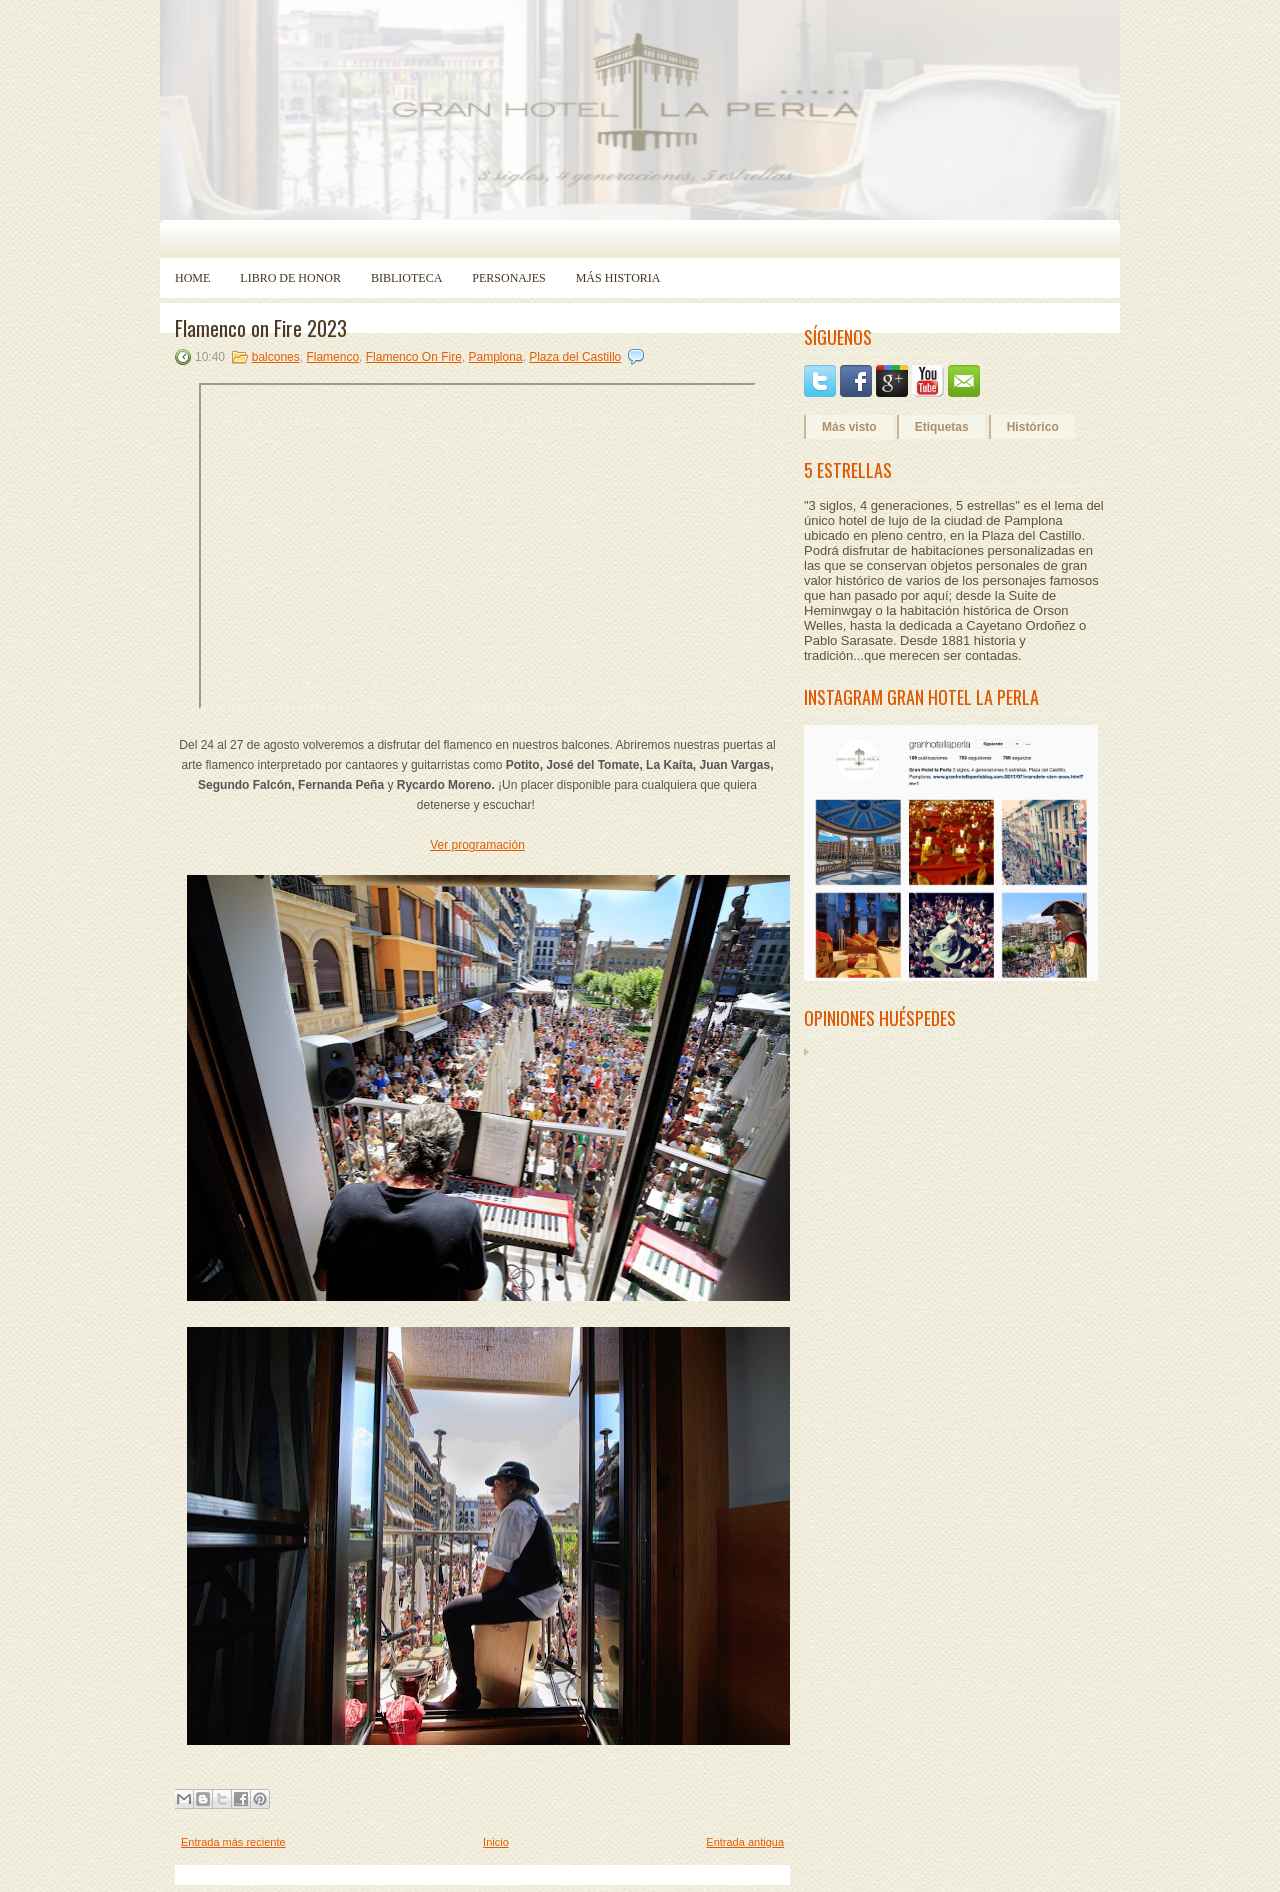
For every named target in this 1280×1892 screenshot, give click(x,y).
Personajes (508, 278)
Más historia (618, 278)
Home (192, 278)
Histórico (1033, 427)
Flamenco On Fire (414, 357)
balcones (276, 357)
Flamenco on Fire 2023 (261, 328)
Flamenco (332, 357)
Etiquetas (942, 427)
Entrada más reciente (233, 1842)
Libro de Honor (290, 278)
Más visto (849, 427)
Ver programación (477, 845)
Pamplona (495, 357)
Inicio (496, 1842)
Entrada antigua (745, 1842)
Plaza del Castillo (575, 357)
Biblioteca (406, 278)
